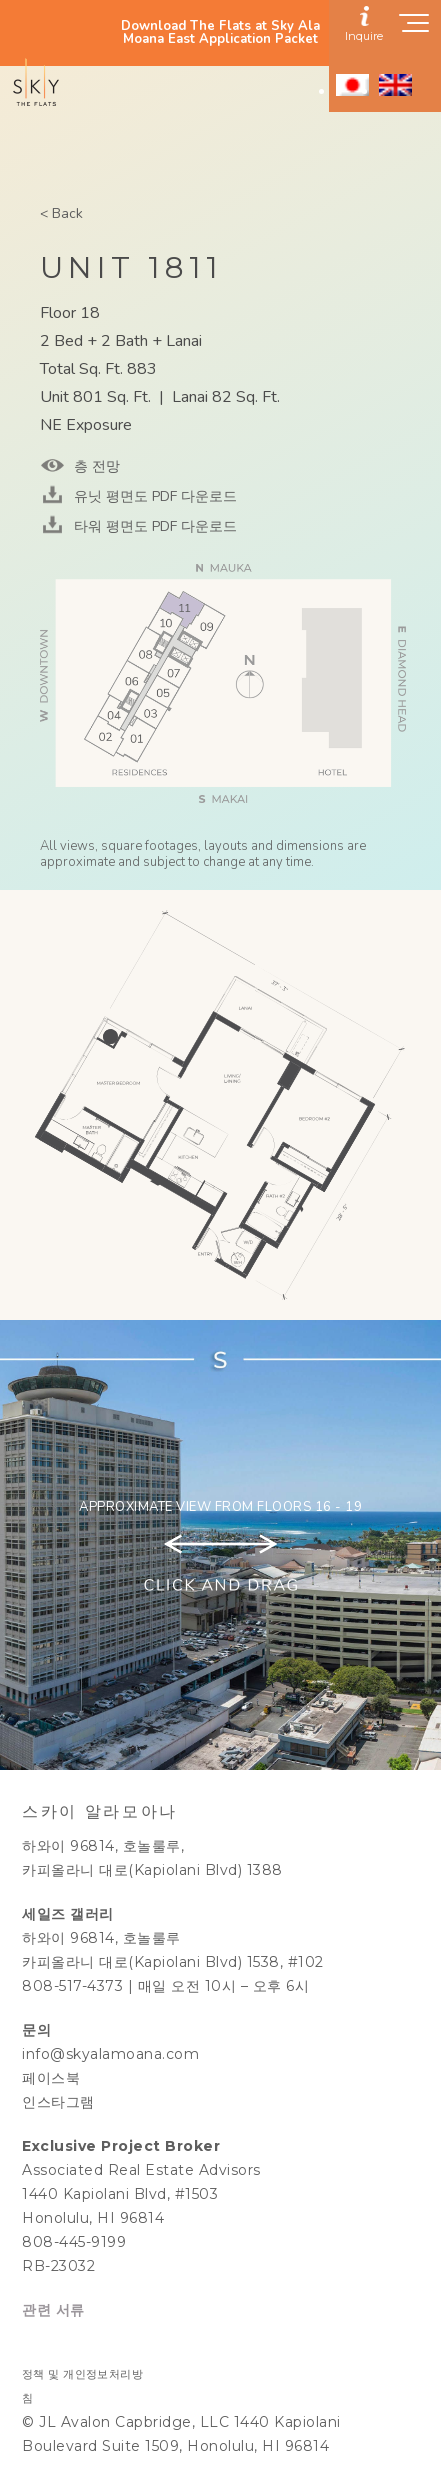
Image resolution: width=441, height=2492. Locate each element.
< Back (61, 213)
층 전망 (95, 466)
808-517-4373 (72, 1986)
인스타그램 (58, 2102)
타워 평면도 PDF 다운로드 (153, 526)
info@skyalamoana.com (110, 2054)
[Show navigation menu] (415, 29)
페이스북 (51, 2078)
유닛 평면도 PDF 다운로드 (153, 496)
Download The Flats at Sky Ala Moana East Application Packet (220, 33)
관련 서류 (53, 2310)
